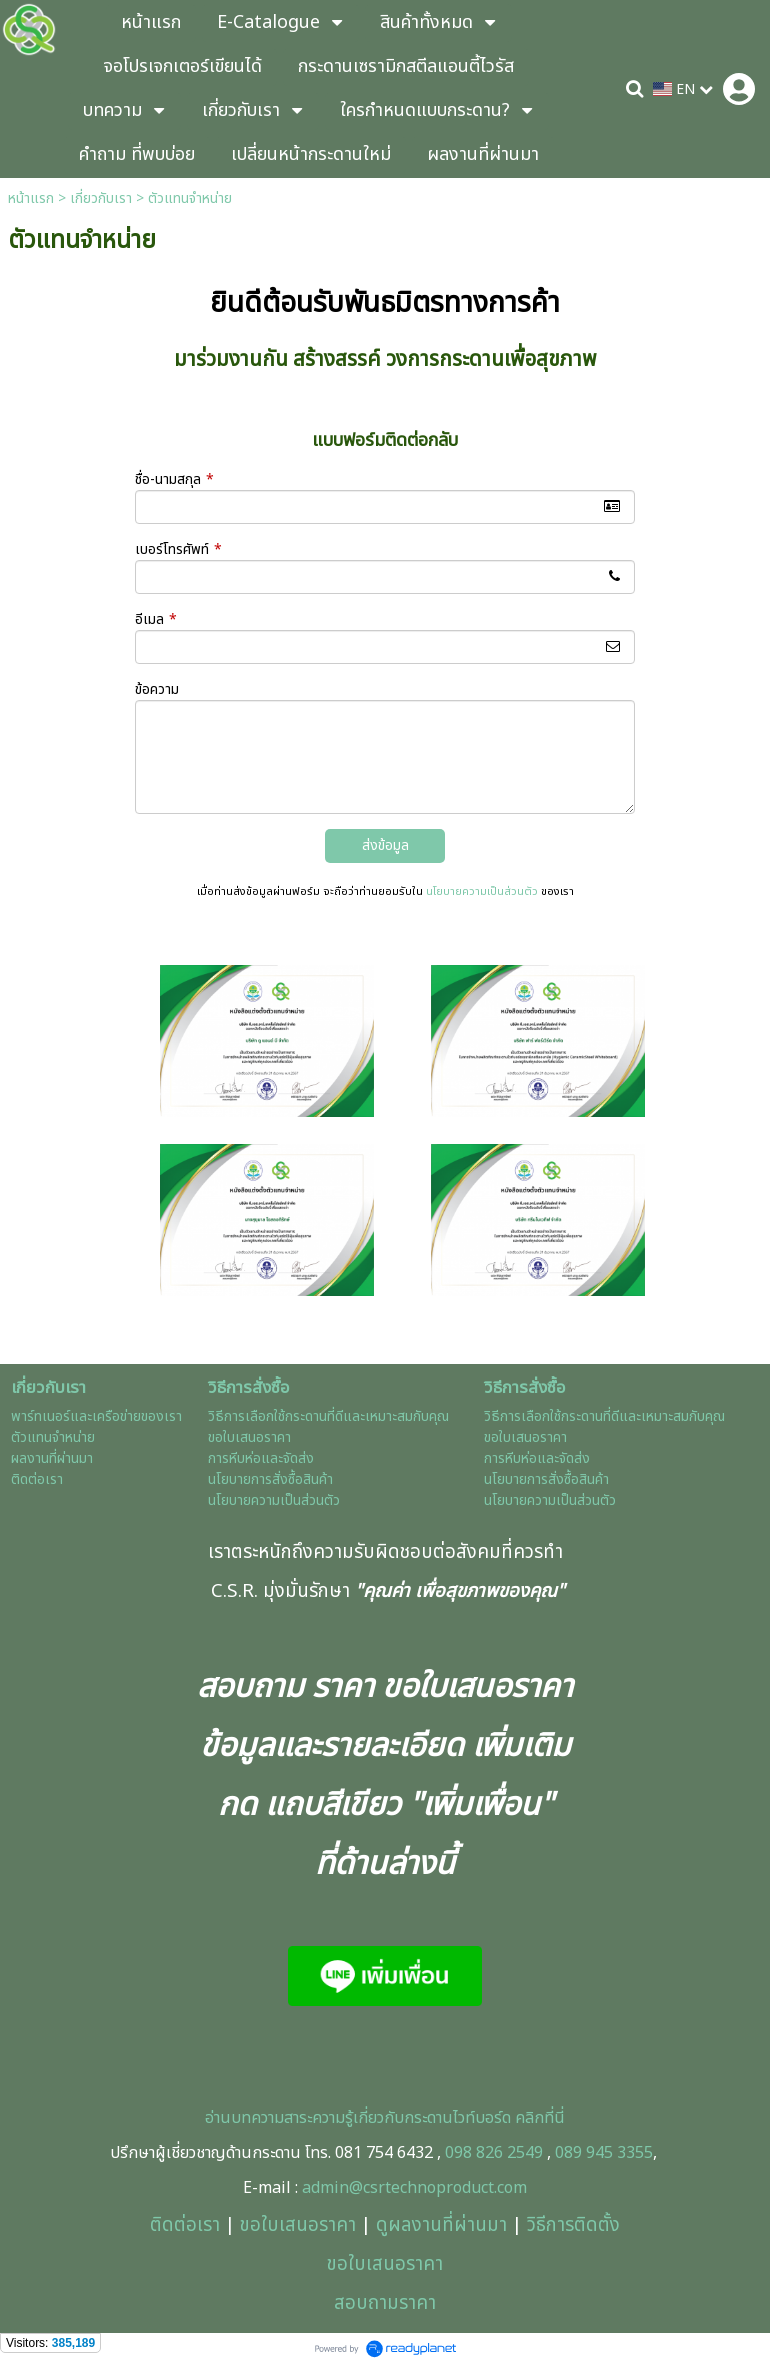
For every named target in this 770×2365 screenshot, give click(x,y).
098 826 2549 (494, 2153)
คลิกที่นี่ (538, 2118)
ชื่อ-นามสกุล (174, 479)
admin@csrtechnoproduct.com (414, 2188)
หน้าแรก (31, 198)
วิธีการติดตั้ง (573, 2225)
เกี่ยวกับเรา (101, 198)
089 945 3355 (604, 2153)
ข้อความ (157, 689)
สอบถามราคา (385, 2303)
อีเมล (156, 619)
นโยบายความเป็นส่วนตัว (482, 891)
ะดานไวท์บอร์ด (466, 2118)
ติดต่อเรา (185, 2225)
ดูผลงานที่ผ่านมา (441, 2225)
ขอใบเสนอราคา (298, 2225)
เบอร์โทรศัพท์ (178, 549)
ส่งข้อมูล (385, 845)
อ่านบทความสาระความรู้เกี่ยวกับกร (313, 2118)
